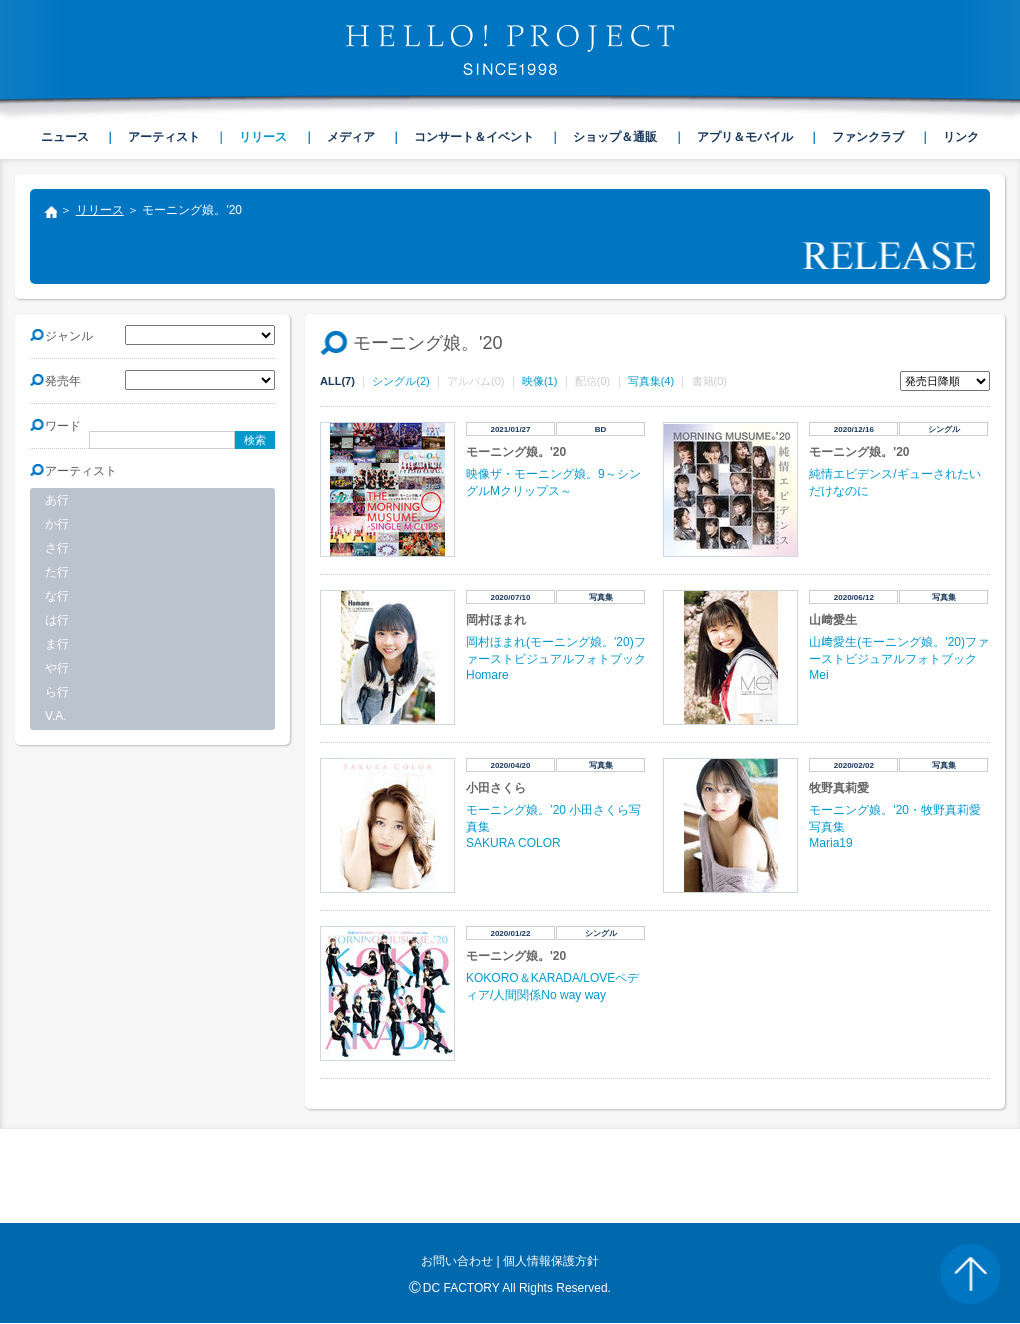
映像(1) (539, 381)
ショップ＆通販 (615, 137)
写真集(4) (651, 381)
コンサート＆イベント (474, 137)
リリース (100, 210)
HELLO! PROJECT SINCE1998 (510, 50)
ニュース (65, 137)
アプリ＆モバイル (745, 137)
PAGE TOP (970, 1274)
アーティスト (164, 137)
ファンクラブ (868, 137)
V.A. (56, 716)
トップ (50, 214)
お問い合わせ (457, 1261)
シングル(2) (400, 381)
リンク (961, 137)
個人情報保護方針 (551, 1261)
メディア (351, 137)
